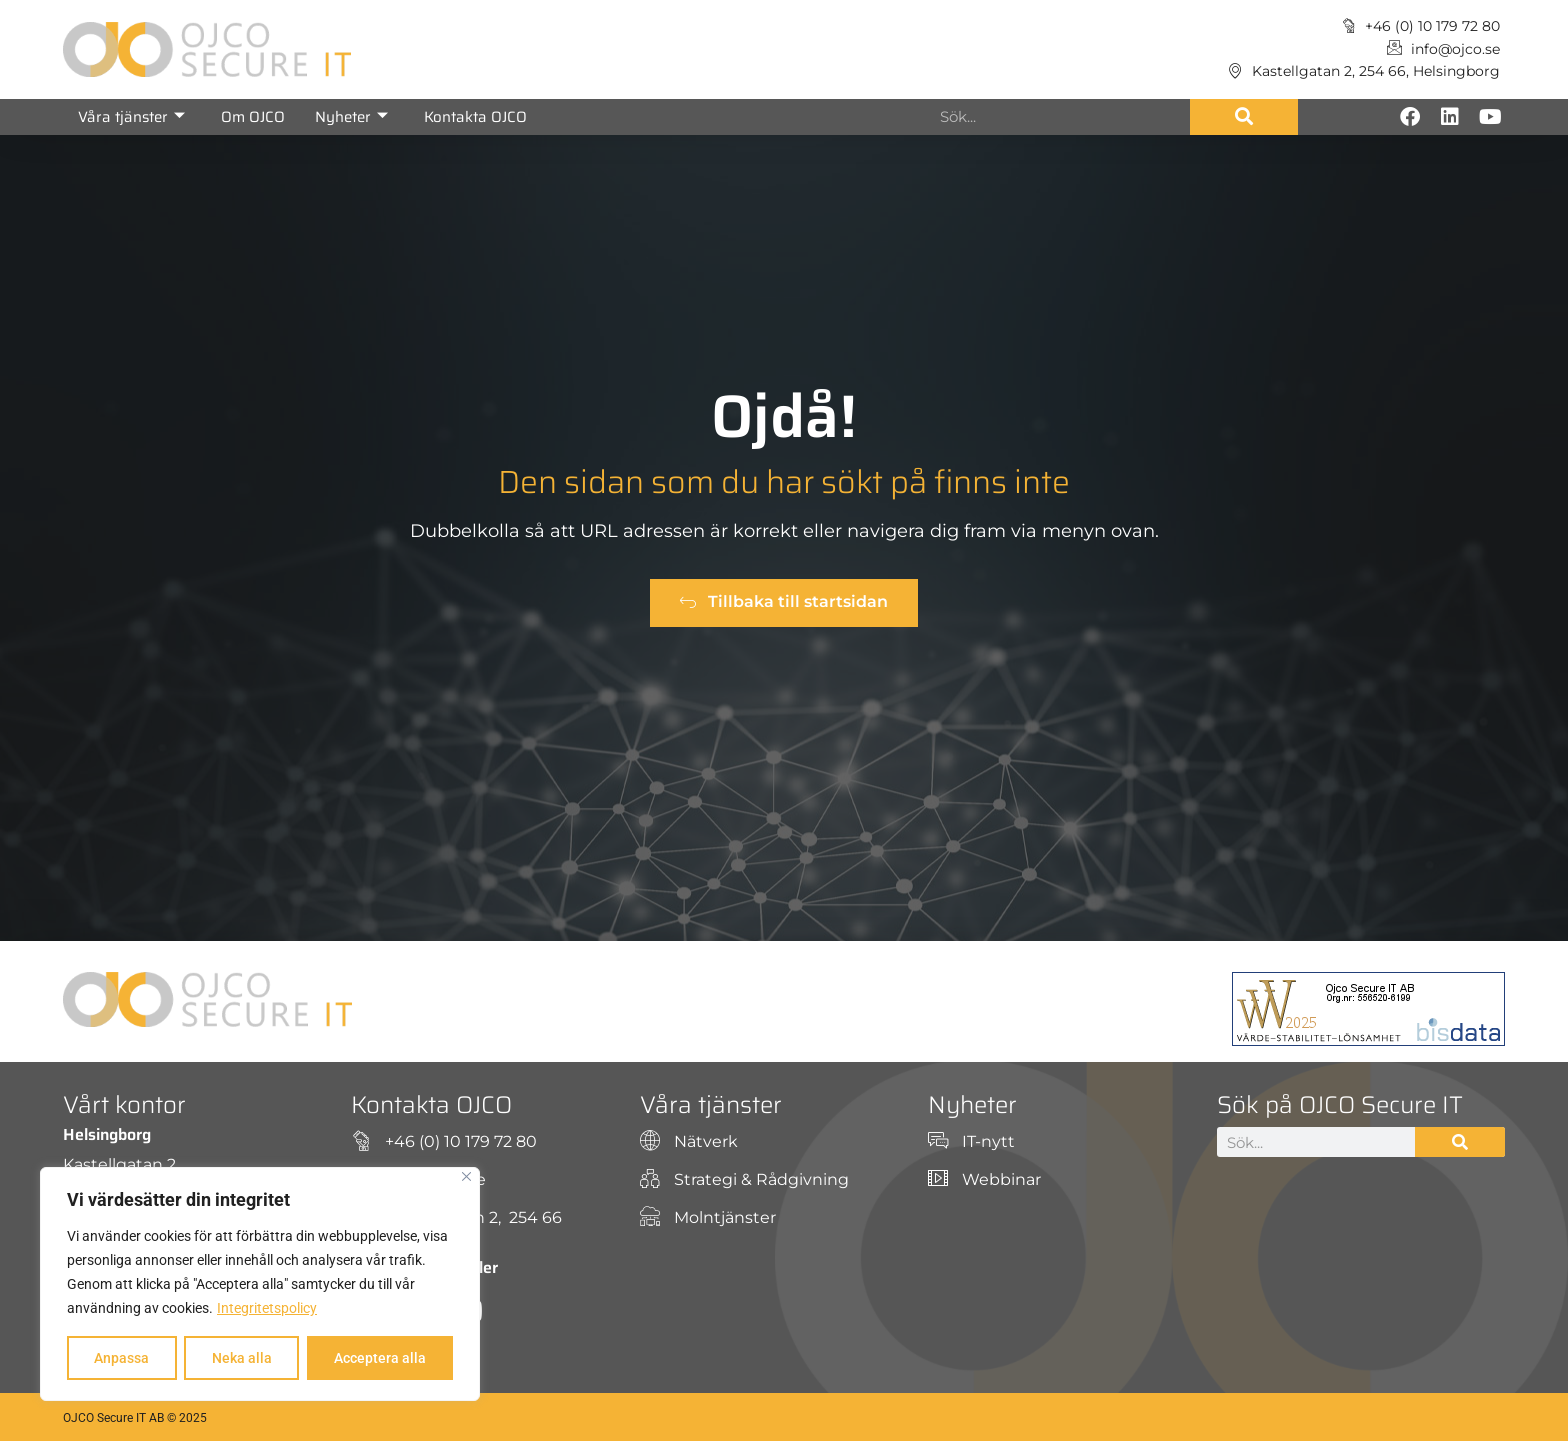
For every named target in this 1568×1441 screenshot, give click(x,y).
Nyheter (351, 117)
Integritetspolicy (267, 1308)
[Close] (466, 1176)
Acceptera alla (380, 1358)
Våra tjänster (131, 117)
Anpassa (121, 1358)
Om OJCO (253, 117)
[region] (260, 1284)
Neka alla (241, 1358)
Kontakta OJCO (475, 117)
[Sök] (1244, 117)
